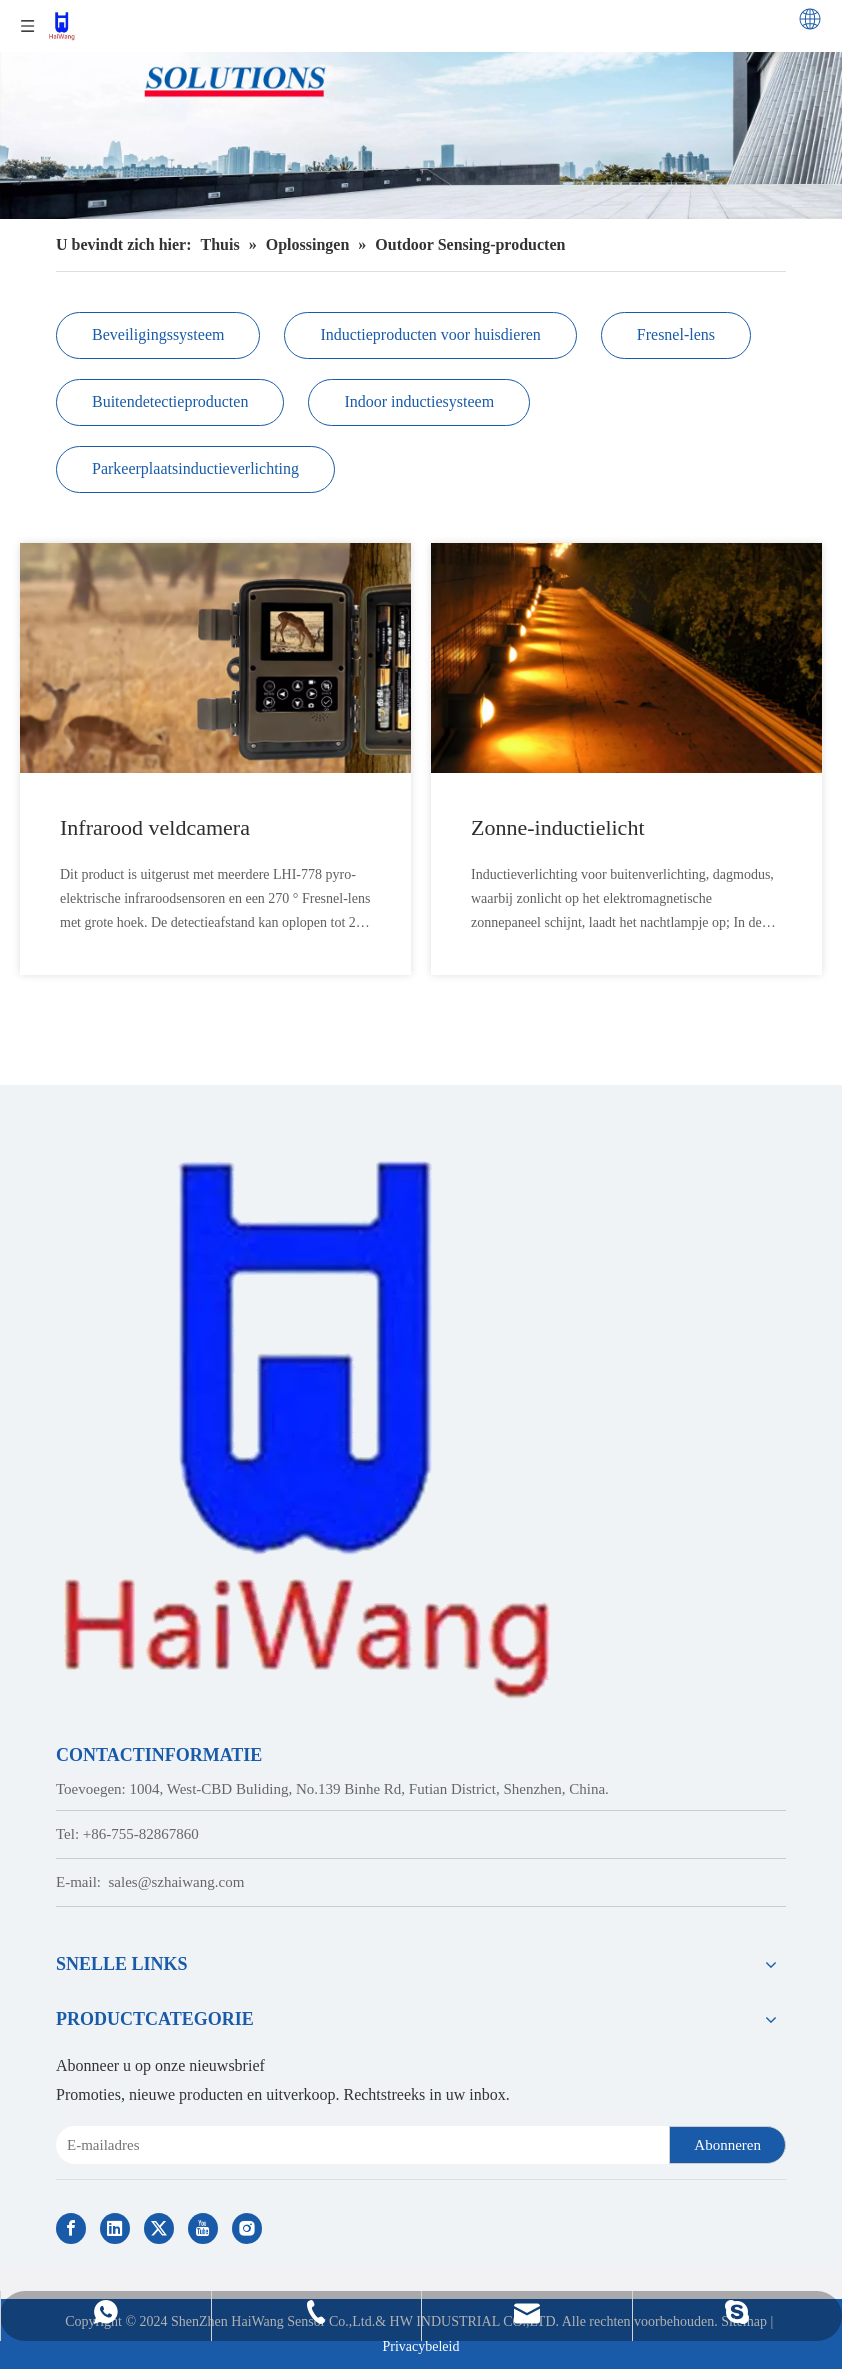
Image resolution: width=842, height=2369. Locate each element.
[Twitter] (159, 2228)
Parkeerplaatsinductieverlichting (195, 468)
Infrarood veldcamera (155, 827)
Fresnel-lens (676, 334)
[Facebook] (71, 2228)
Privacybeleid (421, 2346)
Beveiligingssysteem (158, 334)
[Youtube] (203, 2228)
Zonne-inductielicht (558, 827)
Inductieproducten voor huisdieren (430, 334)
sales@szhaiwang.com (177, 1882)
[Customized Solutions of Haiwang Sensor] (421, 109)
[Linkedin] (115, 2228)
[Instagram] (247, 2228)
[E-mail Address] (358, 2145)
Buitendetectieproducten (170, 401)
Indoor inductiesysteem (419, 401)
